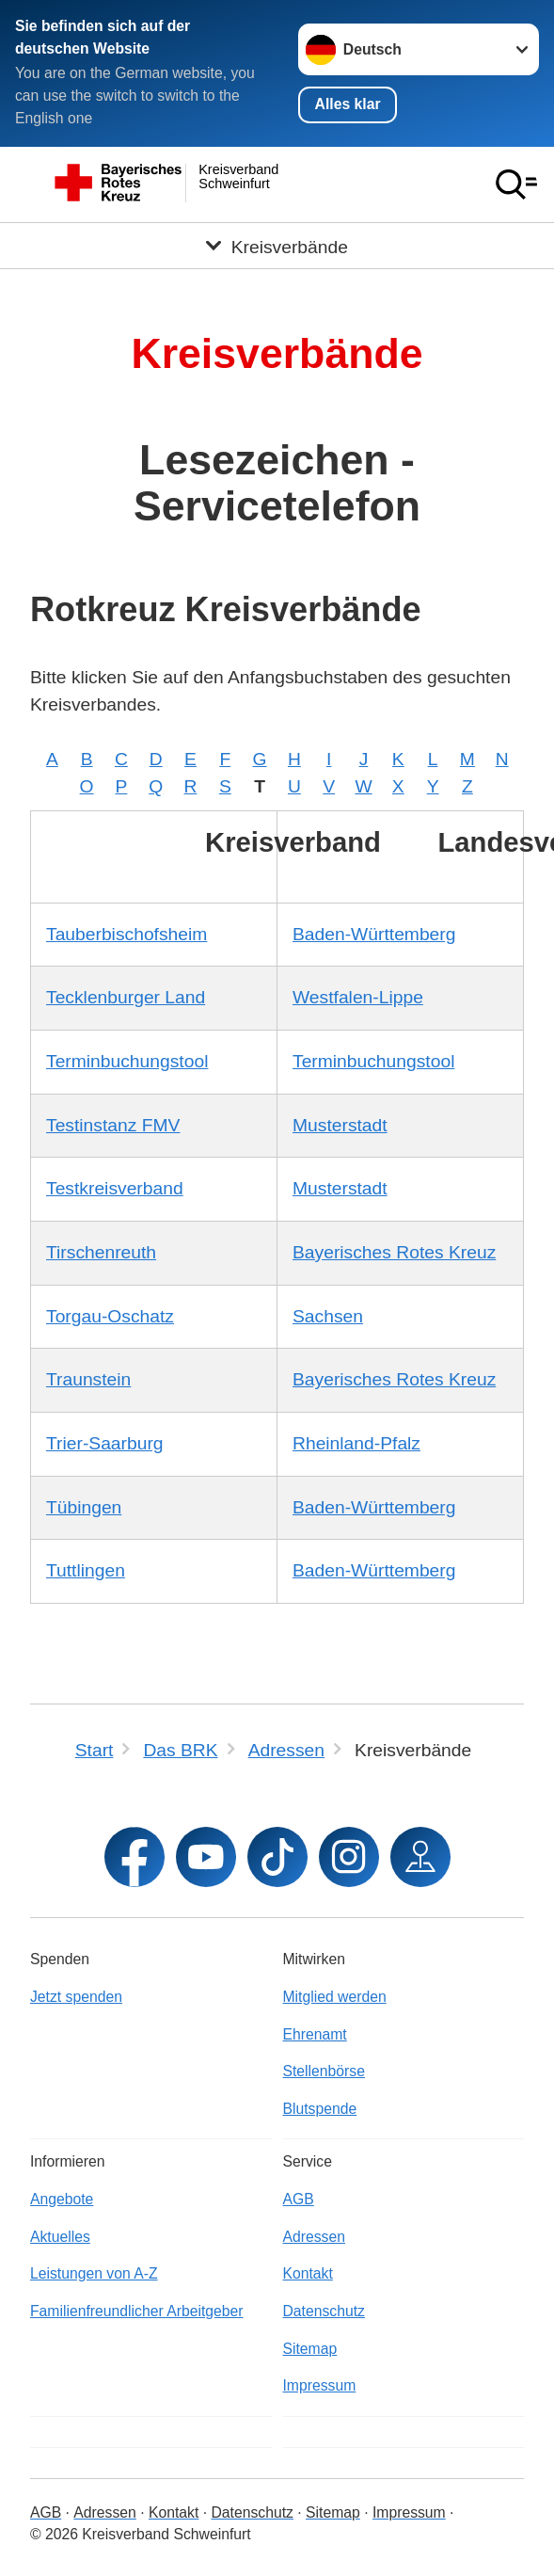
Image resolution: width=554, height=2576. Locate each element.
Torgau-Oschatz (110, 1316)
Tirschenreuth (101, 1252)
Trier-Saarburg (105, 1443)
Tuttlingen (85, 1570)
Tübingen (83, 1507)
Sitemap (310, 2349)
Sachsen (328, 1316)
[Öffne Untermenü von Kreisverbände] (277, 246)
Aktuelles (60, 2237)
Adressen (314, 2237)
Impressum (319, 2385)
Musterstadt (340, 1125)
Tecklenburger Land (125, 997)
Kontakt (308, 2273)
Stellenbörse (324, 2071)
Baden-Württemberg (374, 934)
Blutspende (320, 2109)
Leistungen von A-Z (94, 2273)
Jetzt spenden (76, 1997)
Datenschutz (324, 2311)
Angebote (61, 2199)
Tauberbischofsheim (126, 934)
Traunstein (88, 1379)
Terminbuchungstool (127, 1061)
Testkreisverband (114, 1188)
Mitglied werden (335, 1997)
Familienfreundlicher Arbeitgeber (137, 2311)
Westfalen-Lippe (358, 997)
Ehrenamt (315, 2034)
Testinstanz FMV (113, 1125)
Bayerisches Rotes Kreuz (394, 1252)
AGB (298, 2199)
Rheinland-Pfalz (356, 1443)
